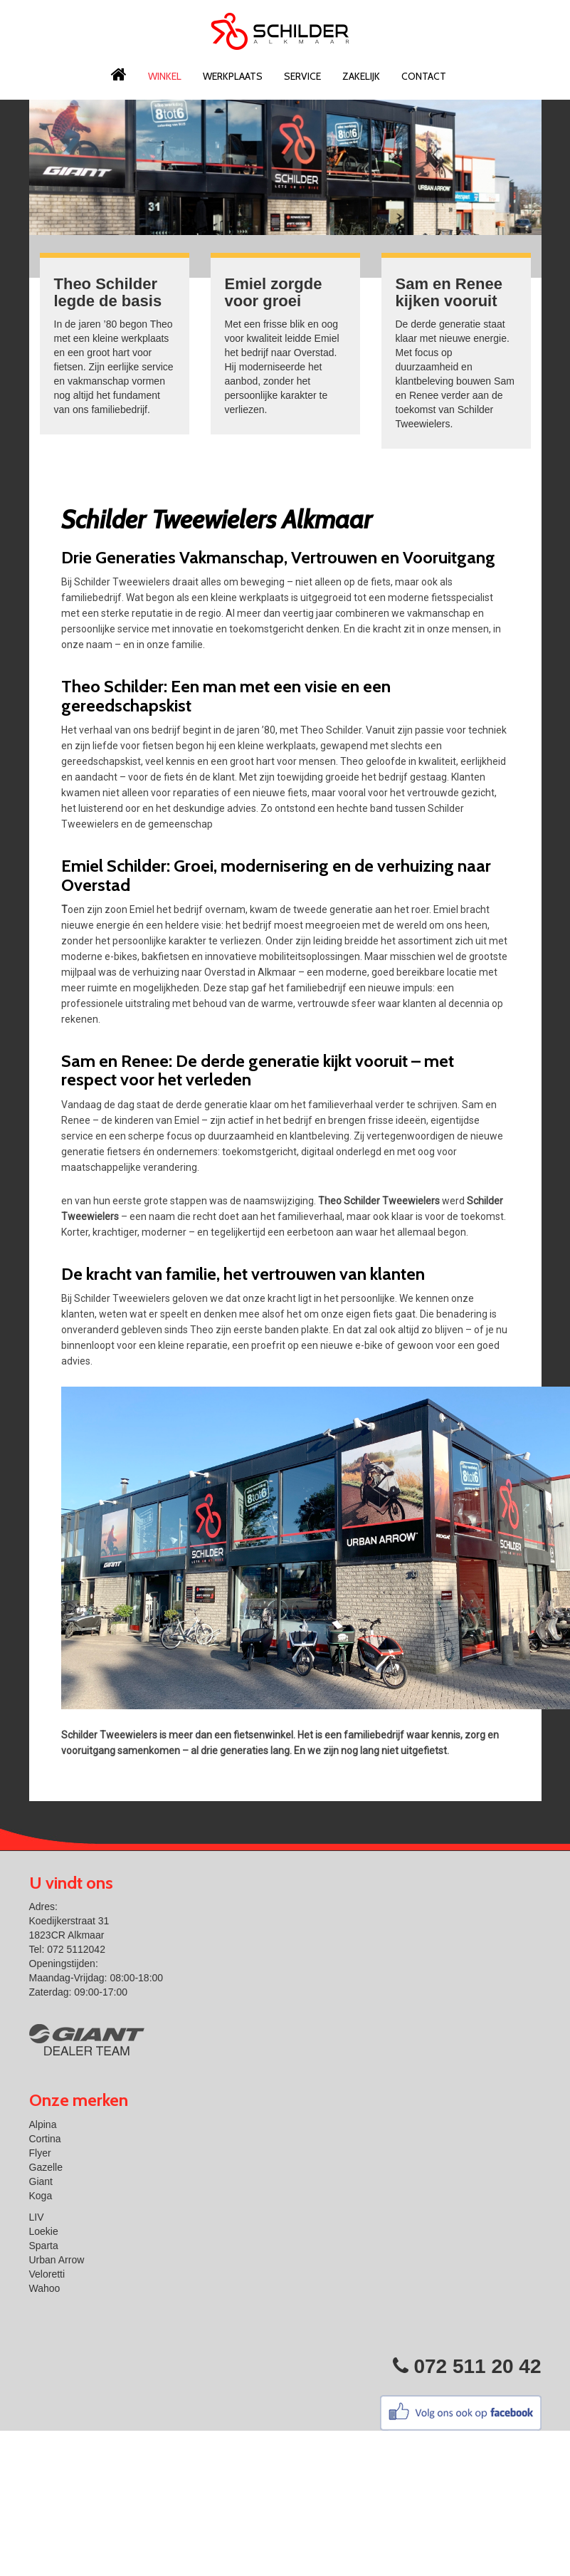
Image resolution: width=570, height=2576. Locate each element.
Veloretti (47, 2274)
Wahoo (44, 2288)
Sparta (43, 2245)
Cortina (45, 2138)
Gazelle (46, 2167)
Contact (423, 76)
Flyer (40, 2153)
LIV (36, 2217)
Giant (41, 2181)
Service (302, 76)
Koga (41, 2195)
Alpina (43, 2124)
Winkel (164, 76)
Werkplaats (233, 76)
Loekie (43, 2231)
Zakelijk (361, 76)
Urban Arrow (57, 2259)
